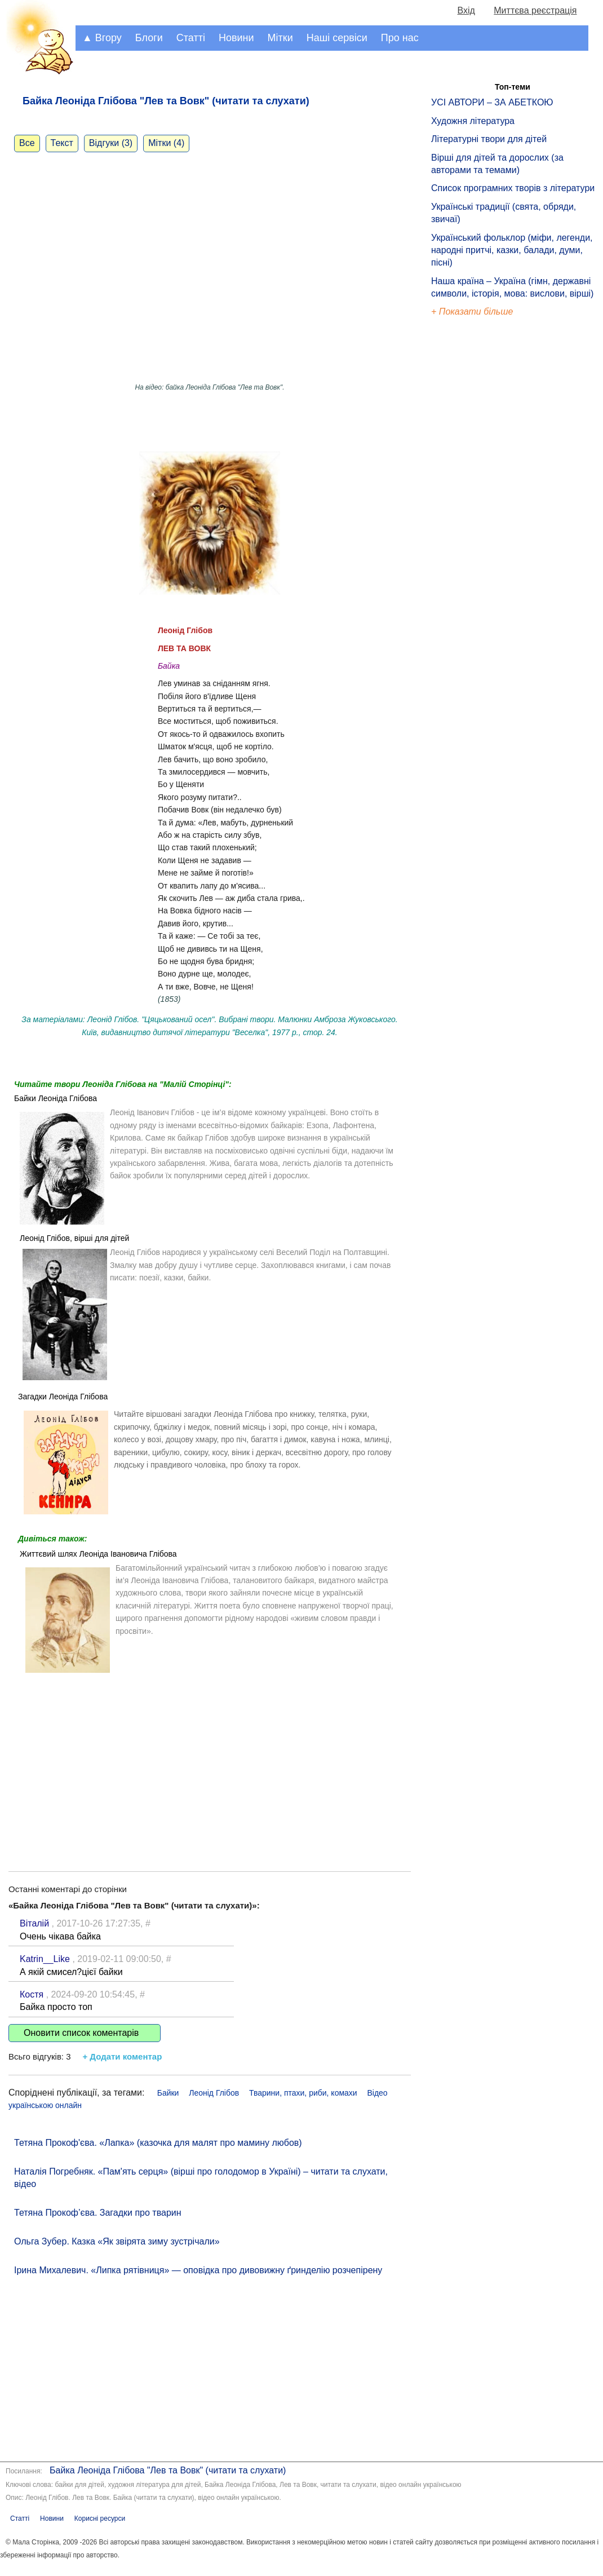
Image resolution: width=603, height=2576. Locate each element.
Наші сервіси (337, 37)
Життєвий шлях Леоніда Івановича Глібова (98, 1553)
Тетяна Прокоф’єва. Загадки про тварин (97, 2212)
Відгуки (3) (110, 143)
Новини (236, 37)
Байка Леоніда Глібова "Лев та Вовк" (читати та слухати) (168, 2470)
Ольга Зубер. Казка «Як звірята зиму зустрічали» (117, 2241)
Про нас (400, 37)
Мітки (280, 37)
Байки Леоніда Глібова (55, 1098)
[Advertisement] (209, 1764)
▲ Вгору (102, 37)
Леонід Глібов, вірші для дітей (74, 1238)
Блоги (149, 37)
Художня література (473, 121)
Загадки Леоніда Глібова (63, 1396)
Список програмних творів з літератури (513, 188)
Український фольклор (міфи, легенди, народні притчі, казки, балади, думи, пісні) (512, 250)
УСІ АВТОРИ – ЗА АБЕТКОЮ (492, 102)
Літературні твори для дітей (489, 139)
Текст (62, 143)
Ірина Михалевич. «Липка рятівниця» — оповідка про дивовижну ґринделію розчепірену (198, 2270)
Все (27, 143)
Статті (190, 37)
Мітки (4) (166, 143)
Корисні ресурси (99, 2518)
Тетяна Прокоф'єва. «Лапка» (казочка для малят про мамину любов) (158, 2143)
